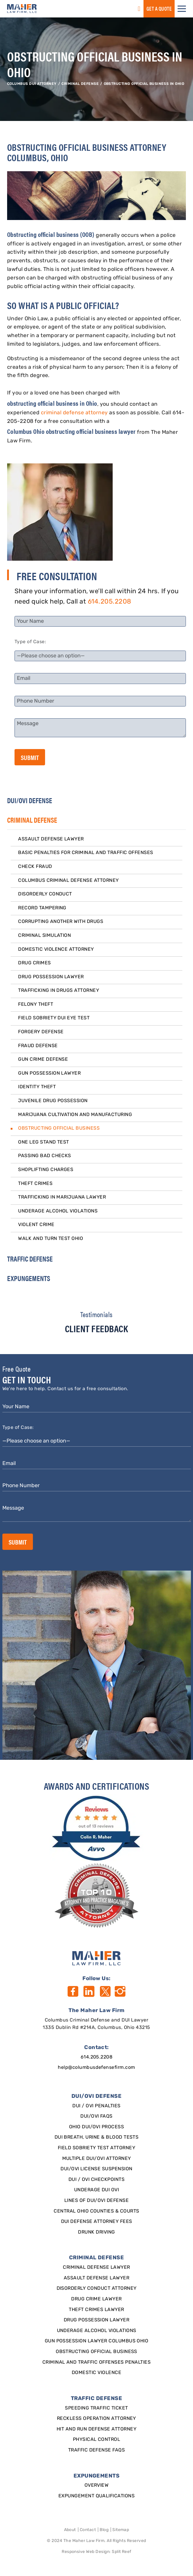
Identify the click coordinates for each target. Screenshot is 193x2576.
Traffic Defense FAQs (96, 2450)
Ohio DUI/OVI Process (96, 2127)
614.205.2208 (109, 602)
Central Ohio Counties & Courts (96, 2211)
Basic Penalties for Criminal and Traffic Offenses (85, 852)
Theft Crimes (35, 1183)
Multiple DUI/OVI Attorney (96, 2158)
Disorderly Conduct (45, 894)
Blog (104, 2530)
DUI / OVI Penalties (96, 2106)
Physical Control (96, 2439)
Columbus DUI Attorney (32, 84)
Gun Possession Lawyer (49, 1073)
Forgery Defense (40, 1032)
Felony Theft (35, 1004)
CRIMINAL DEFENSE (80, 84)
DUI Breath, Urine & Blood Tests (97, 2137)
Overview (96, 2485)
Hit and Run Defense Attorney (96, 2429)
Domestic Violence (96, 2372)
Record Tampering (42, 908)
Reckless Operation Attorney (96, 2418)
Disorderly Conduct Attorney (97, 2288)
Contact (88, 2530)
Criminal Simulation (44, 935)
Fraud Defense (38, 1046)
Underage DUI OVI (96, 2190)
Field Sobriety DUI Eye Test (54, 1018)
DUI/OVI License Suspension (96, 2169)
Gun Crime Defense (43, 1059)
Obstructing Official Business (59, 1128)
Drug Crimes (34, 963)
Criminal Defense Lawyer (96, 2267)
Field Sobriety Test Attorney (96, 2148)
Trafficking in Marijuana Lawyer (62, 1197)
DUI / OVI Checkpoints (96, 2179)
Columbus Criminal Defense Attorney (68, 880)
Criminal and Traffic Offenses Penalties (96, 2362)
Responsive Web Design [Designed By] (85, 2552)
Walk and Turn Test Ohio (50, 1238)
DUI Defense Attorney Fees (96, 2221)
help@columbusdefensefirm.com (96, 2067)
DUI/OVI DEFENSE (29, 800)
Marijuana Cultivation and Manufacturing (75, 1114)
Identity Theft (37, 1087)
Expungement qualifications (96, 2496)
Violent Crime (36, 1224)
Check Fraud (35, 866)
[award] (96, 1828)
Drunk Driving (96, 2232)
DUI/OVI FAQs (96, 2116)
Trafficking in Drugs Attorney (58, 990)
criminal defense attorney (74, 413)
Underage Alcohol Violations (58, 1211)
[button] (182, 9)
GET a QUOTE (159, 8)
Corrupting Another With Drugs (60, 921)
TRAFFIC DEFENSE (30, 1259)
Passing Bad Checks (44, 1156)
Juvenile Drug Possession (53, 1101)
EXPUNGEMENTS (28, 1278)
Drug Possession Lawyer (51, 977)
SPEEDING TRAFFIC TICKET (96, 2408)
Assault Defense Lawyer (51, 839)
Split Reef (121, 2552)
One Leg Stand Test (43, 1142)
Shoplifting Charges (45, 1169)
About (70, 2530)
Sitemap (120, 2530)
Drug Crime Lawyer (96, 2299)
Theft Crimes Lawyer (96, 2309)
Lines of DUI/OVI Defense (96, 2200)
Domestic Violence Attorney (56, 949)
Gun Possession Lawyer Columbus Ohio (97, 2341)
